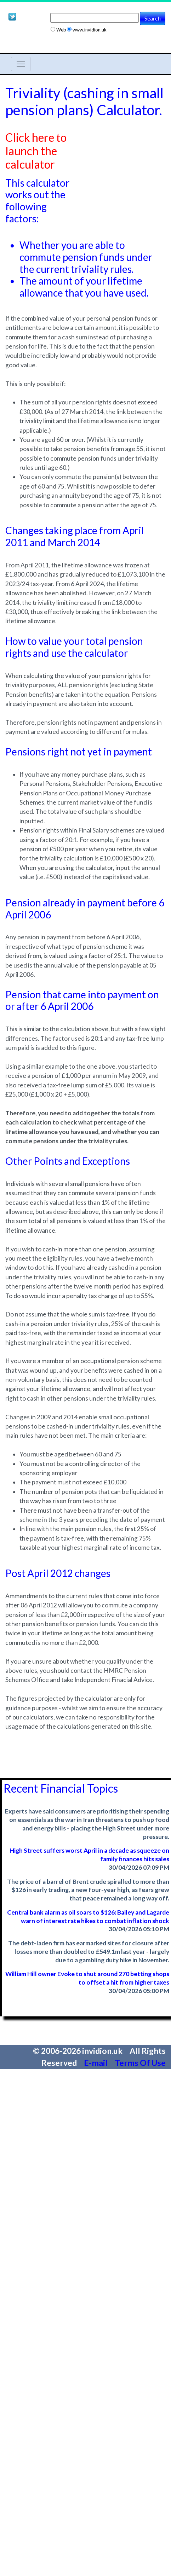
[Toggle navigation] (21, 64)
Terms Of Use (140, 2063)
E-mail (96, 2063)
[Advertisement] (119, 153)
